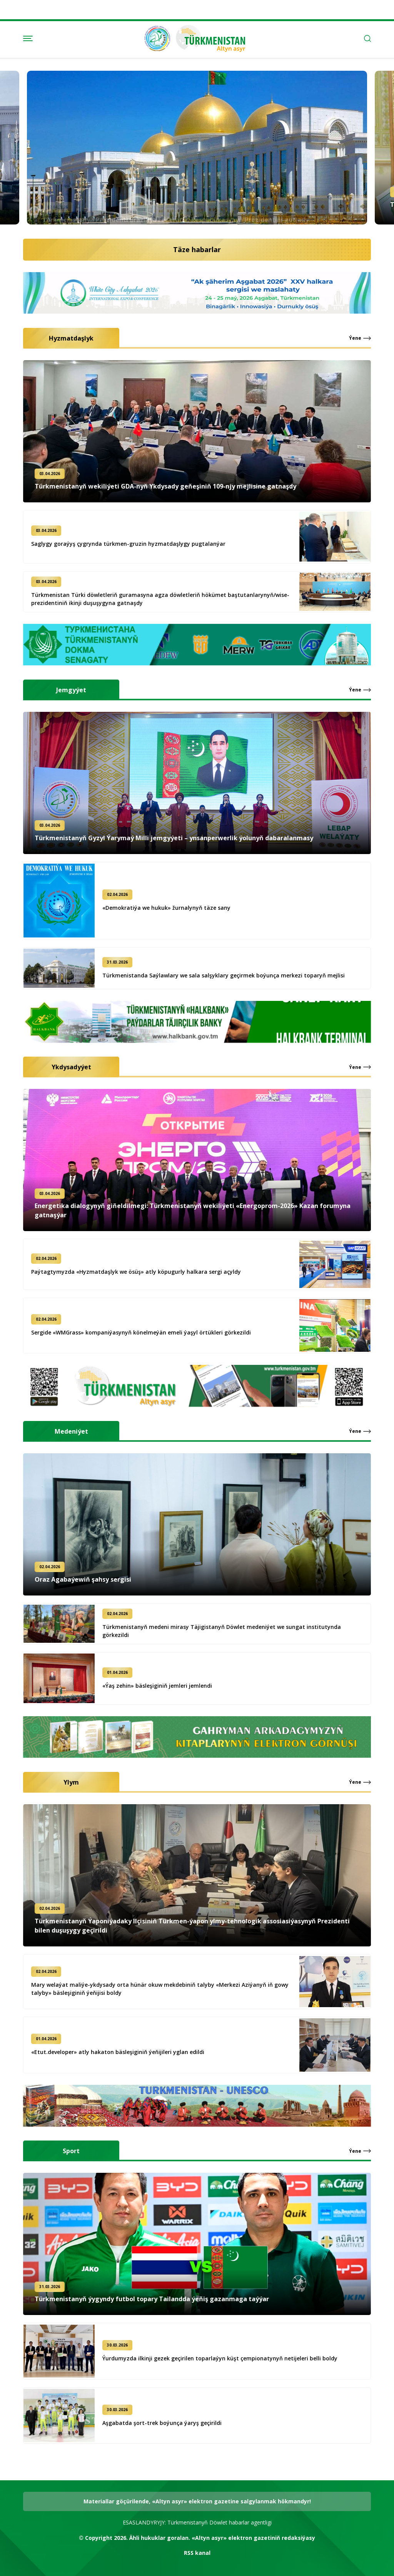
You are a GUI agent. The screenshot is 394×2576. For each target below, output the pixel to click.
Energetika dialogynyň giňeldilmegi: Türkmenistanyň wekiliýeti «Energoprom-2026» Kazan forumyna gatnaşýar (200, 1210)
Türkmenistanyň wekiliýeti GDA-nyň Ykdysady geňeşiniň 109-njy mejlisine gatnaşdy (158, 486)
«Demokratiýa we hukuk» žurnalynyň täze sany (174, 907)
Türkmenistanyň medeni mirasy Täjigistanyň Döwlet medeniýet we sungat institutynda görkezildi (229, 1631)
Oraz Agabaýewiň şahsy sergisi (75, 1579)
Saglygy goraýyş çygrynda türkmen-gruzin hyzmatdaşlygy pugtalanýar (136, 543)
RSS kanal (197, 2552)
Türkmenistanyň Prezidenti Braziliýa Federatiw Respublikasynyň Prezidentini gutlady (175, 204)
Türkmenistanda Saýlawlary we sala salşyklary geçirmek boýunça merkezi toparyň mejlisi (231, 975)
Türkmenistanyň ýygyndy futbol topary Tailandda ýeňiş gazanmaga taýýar (144, 2299)
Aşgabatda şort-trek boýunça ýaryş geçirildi (169, 2422)
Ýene (355, 346)
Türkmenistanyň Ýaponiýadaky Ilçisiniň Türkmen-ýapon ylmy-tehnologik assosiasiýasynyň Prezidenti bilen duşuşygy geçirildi (199, 1925)
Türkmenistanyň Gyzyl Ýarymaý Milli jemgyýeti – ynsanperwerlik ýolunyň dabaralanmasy (166, 838)
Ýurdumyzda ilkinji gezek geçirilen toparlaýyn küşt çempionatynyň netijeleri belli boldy (227, 2358)
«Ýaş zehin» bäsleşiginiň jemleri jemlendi (165, 1685)
